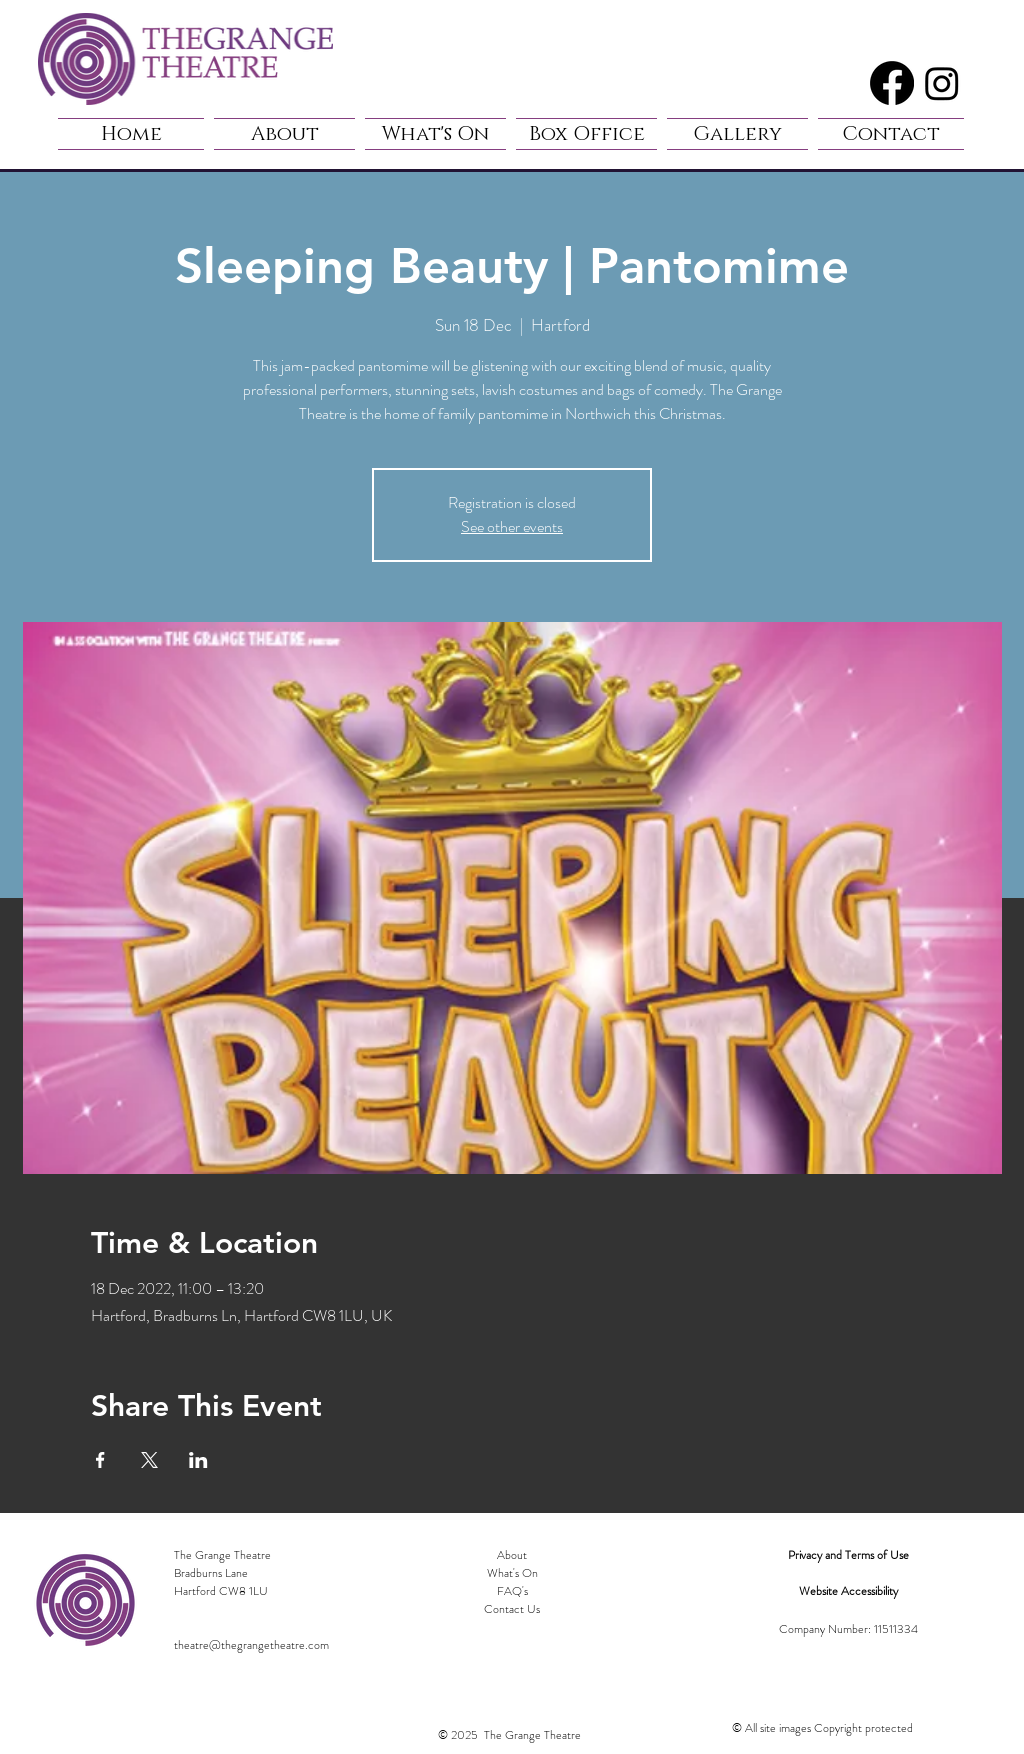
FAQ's (512, 1591)
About (512, 1555)
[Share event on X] (149, 1460)
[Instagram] (942, 83)
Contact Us (512, 1609)
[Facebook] (892, 83)
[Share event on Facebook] (100, 1460)
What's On (512, 1573)
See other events (512, 526)
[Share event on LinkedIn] (198, 1460)
